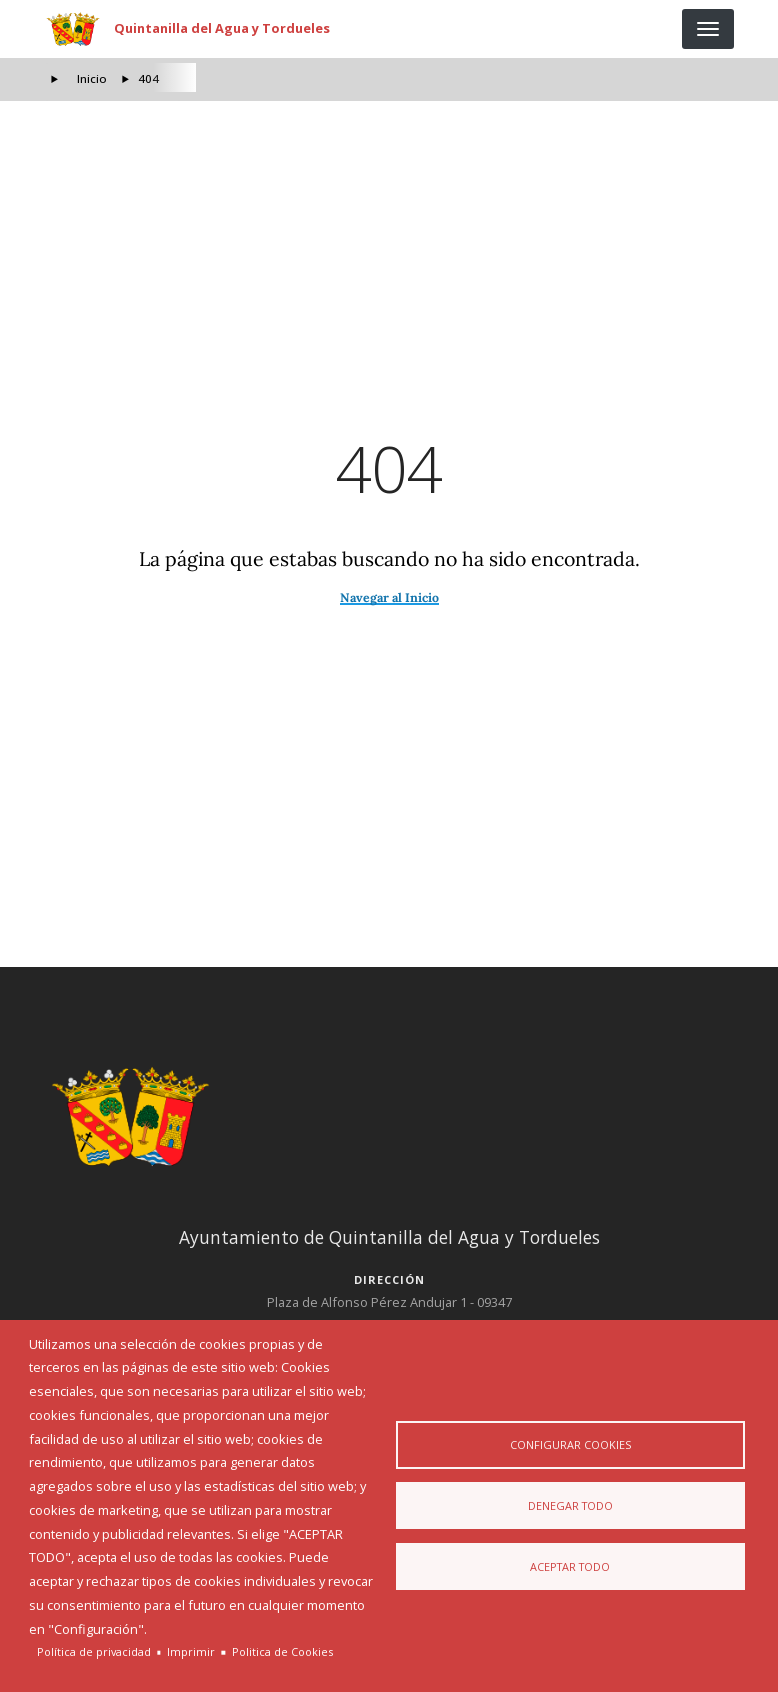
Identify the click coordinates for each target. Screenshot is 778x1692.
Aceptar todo (570, 1567)
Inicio (92, 78)
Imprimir (191, 1651)
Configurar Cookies (570, 1443)
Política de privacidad (94, 1651)
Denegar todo (570, 1505)
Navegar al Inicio (389, 597)
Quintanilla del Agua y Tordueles (222, 28)
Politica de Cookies (282, 1651)
